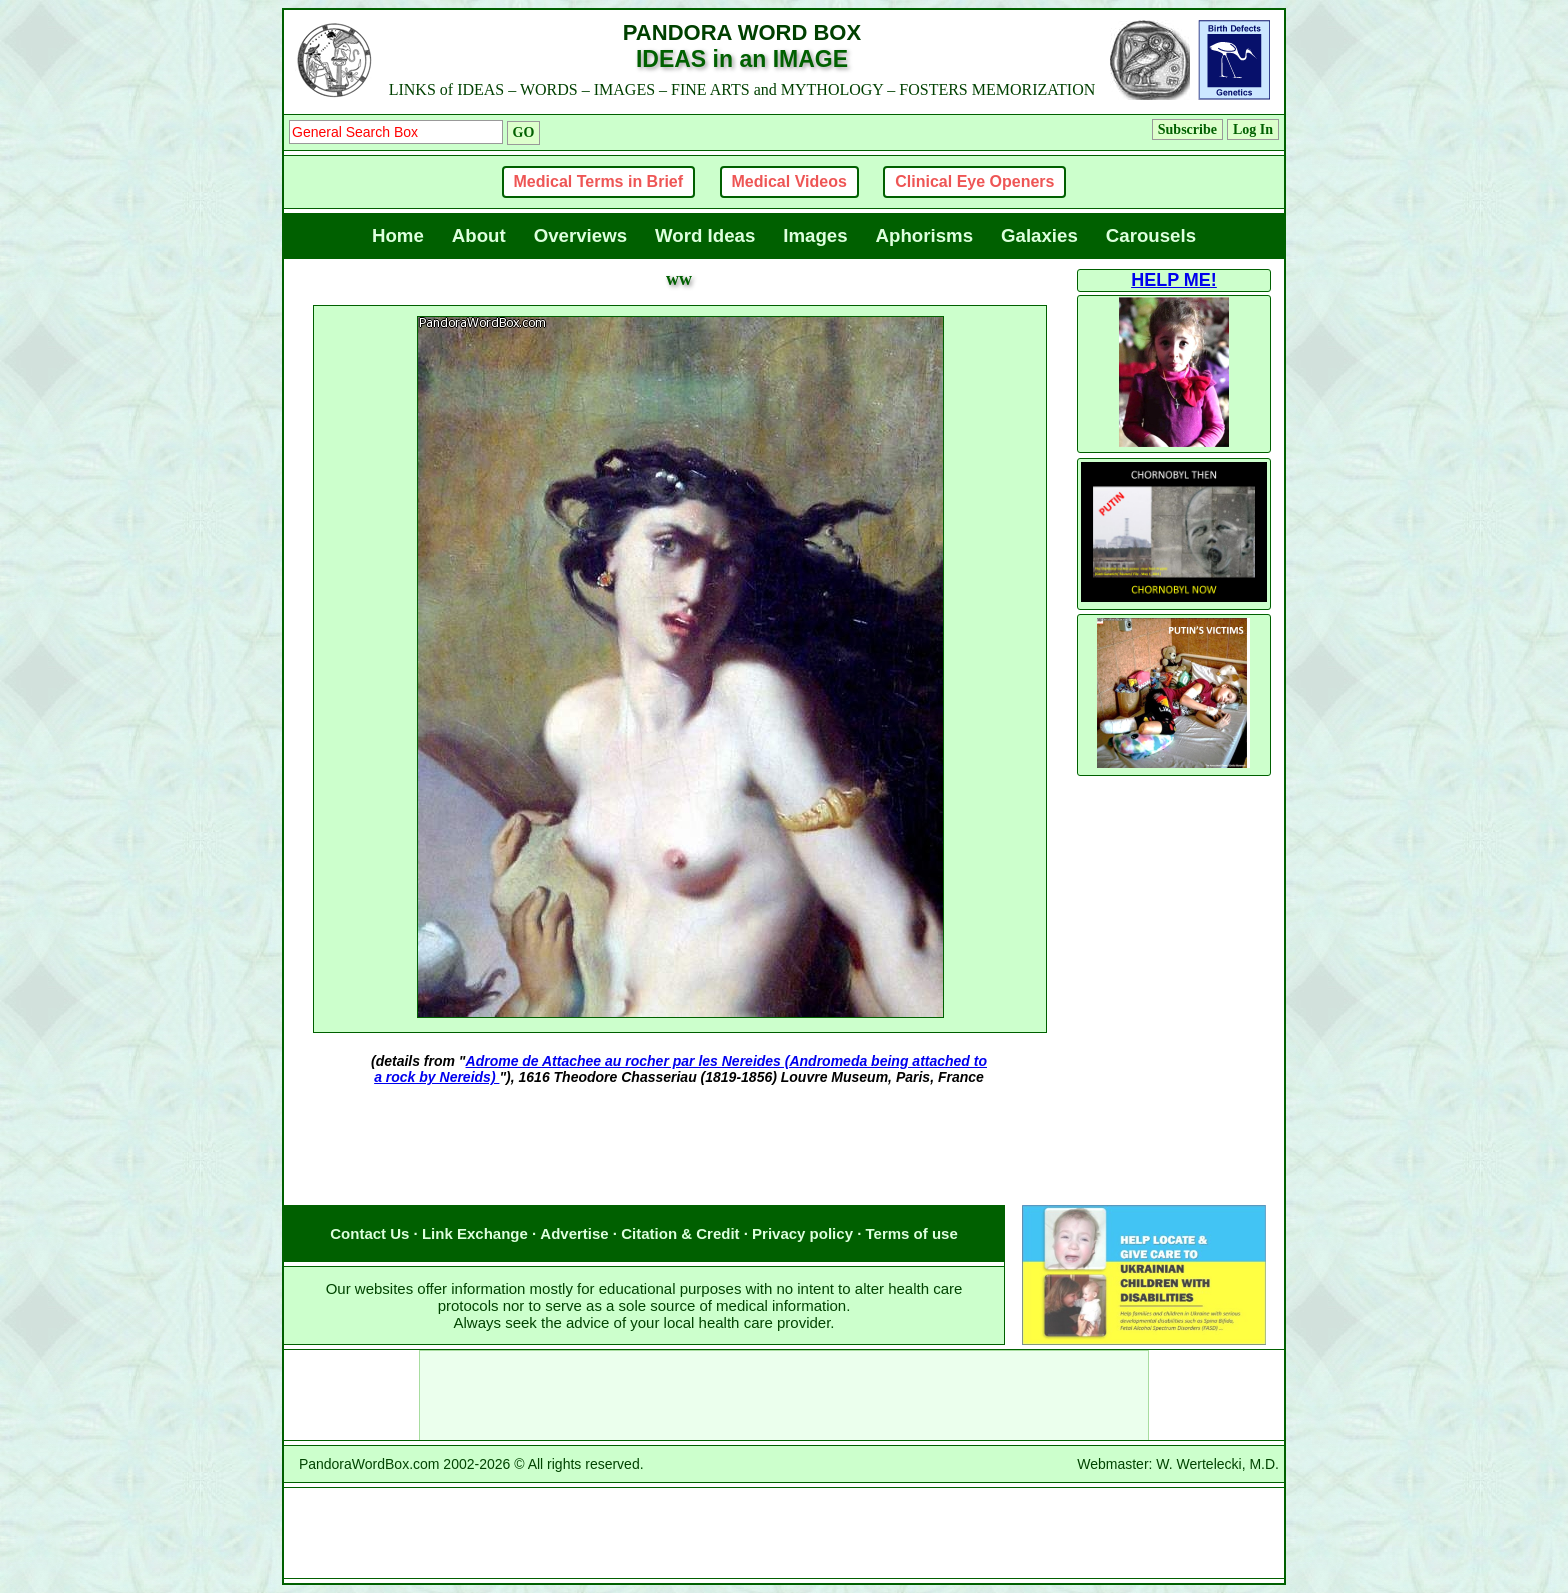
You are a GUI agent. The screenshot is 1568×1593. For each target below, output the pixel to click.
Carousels (1151, 235)
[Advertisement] (679, 1165)
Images (815, 235)
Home (398, 235)
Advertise (574, 1233)
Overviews (580, 235)
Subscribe (1187, 129)
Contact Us (369, 1233)
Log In (1253, 129)
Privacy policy (802, 1233)
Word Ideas (705, 235)
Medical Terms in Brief (599, 181)
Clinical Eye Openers (974, 181)
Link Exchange (475, 1233)
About (479, 235)
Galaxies (1039, 235)
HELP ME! (1174, 280)
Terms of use (912, 1233)
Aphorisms (924, 235)
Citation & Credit (680, 1233)
